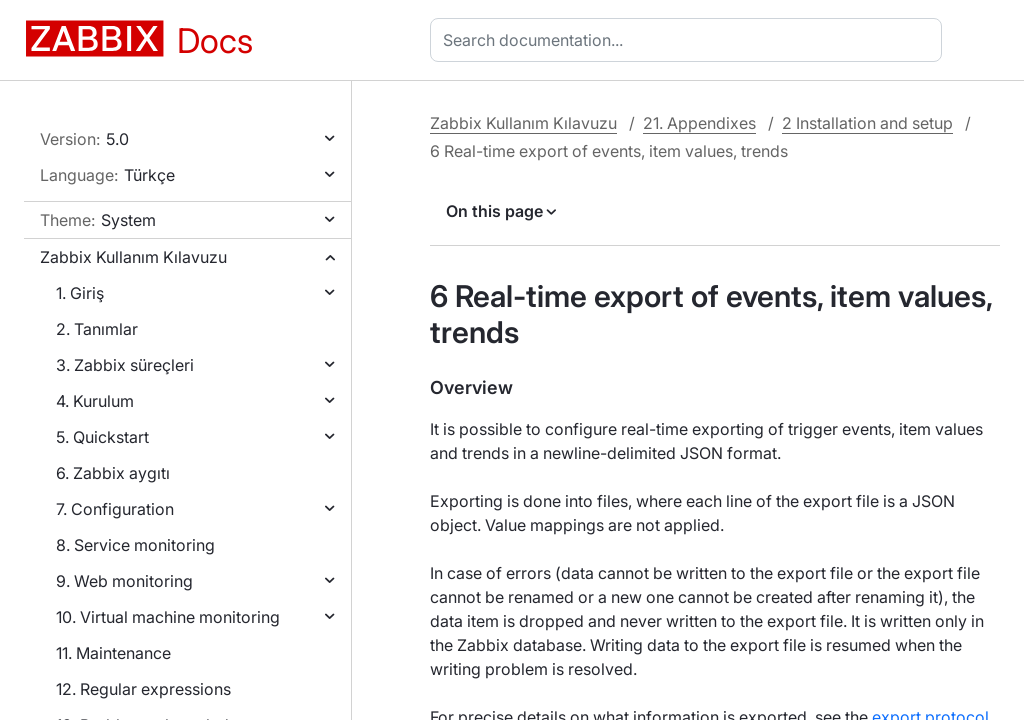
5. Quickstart (102, 437)
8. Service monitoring (135, 545)
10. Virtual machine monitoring (168, 617)
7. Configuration (115, 509)
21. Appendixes (699, 123)
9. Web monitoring (124, 581)
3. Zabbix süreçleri (125, 365)
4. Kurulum (95, 401)
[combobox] (690, 40)
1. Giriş (80, 293)
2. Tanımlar (97, 329)
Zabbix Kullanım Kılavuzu (133, 257)
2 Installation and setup (867, 123)
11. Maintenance (113, 653)
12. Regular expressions (143, 689)
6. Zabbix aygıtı (113, 473)
